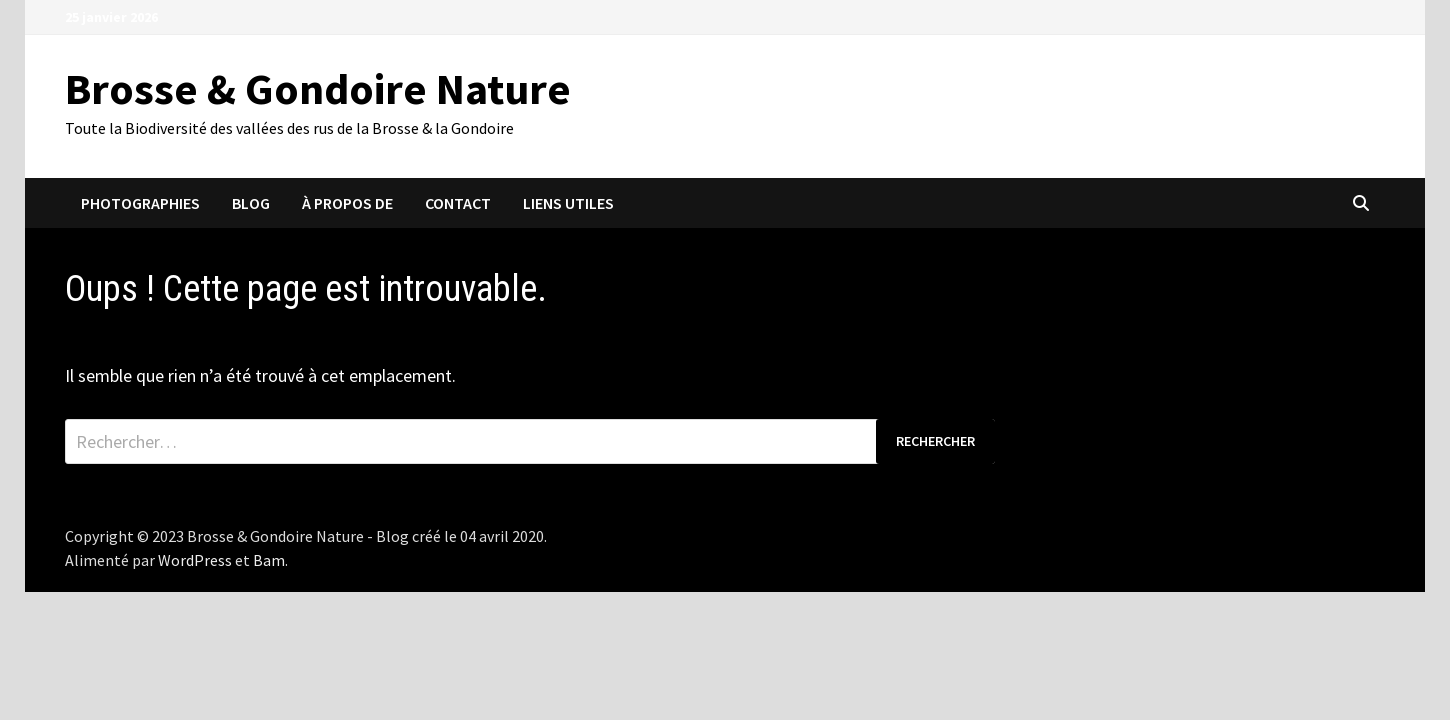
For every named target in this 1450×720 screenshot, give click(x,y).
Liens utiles (568, 203)
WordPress (195, 560)
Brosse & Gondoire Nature (318, 88)
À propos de (347, 203)
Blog (251, 203)
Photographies (140, 203)
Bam (269, 560)
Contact (458, 203)
